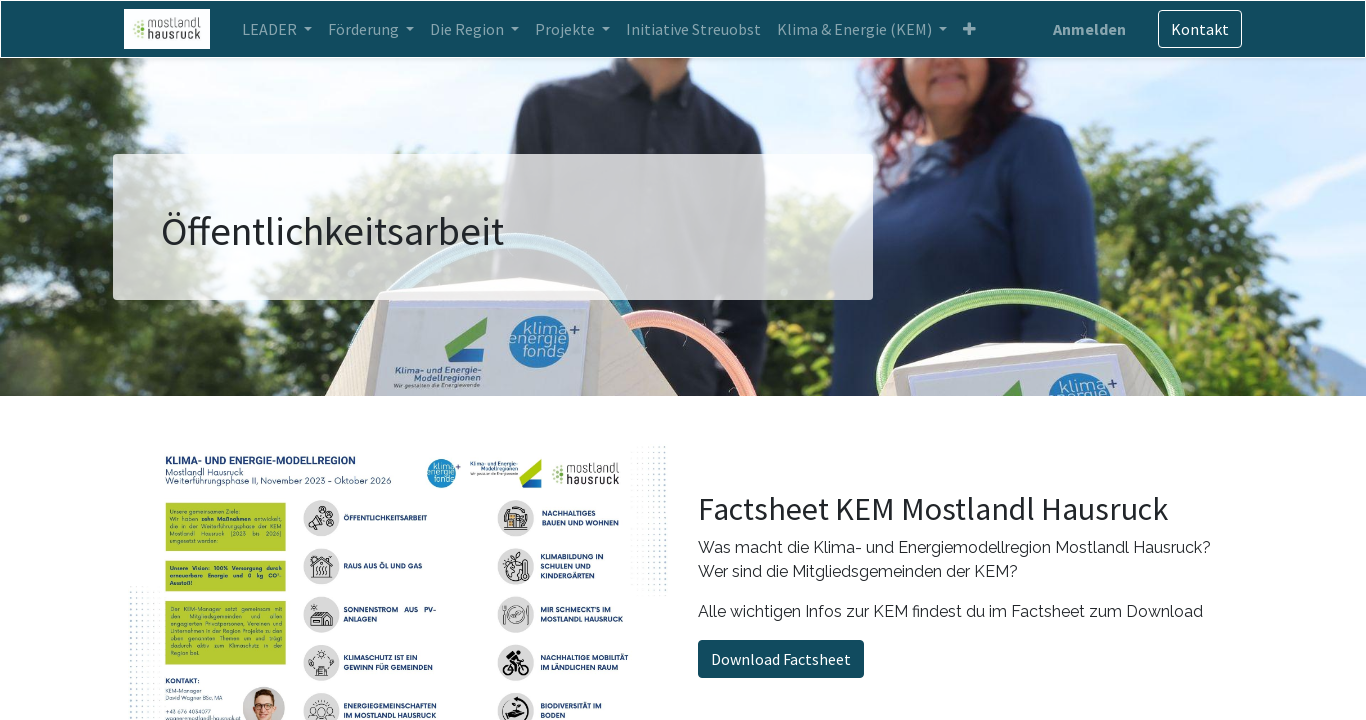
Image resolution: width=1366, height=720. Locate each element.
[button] (973, 29)
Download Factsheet (781, 659)
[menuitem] (697, 29)
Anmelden (1085, 29)
